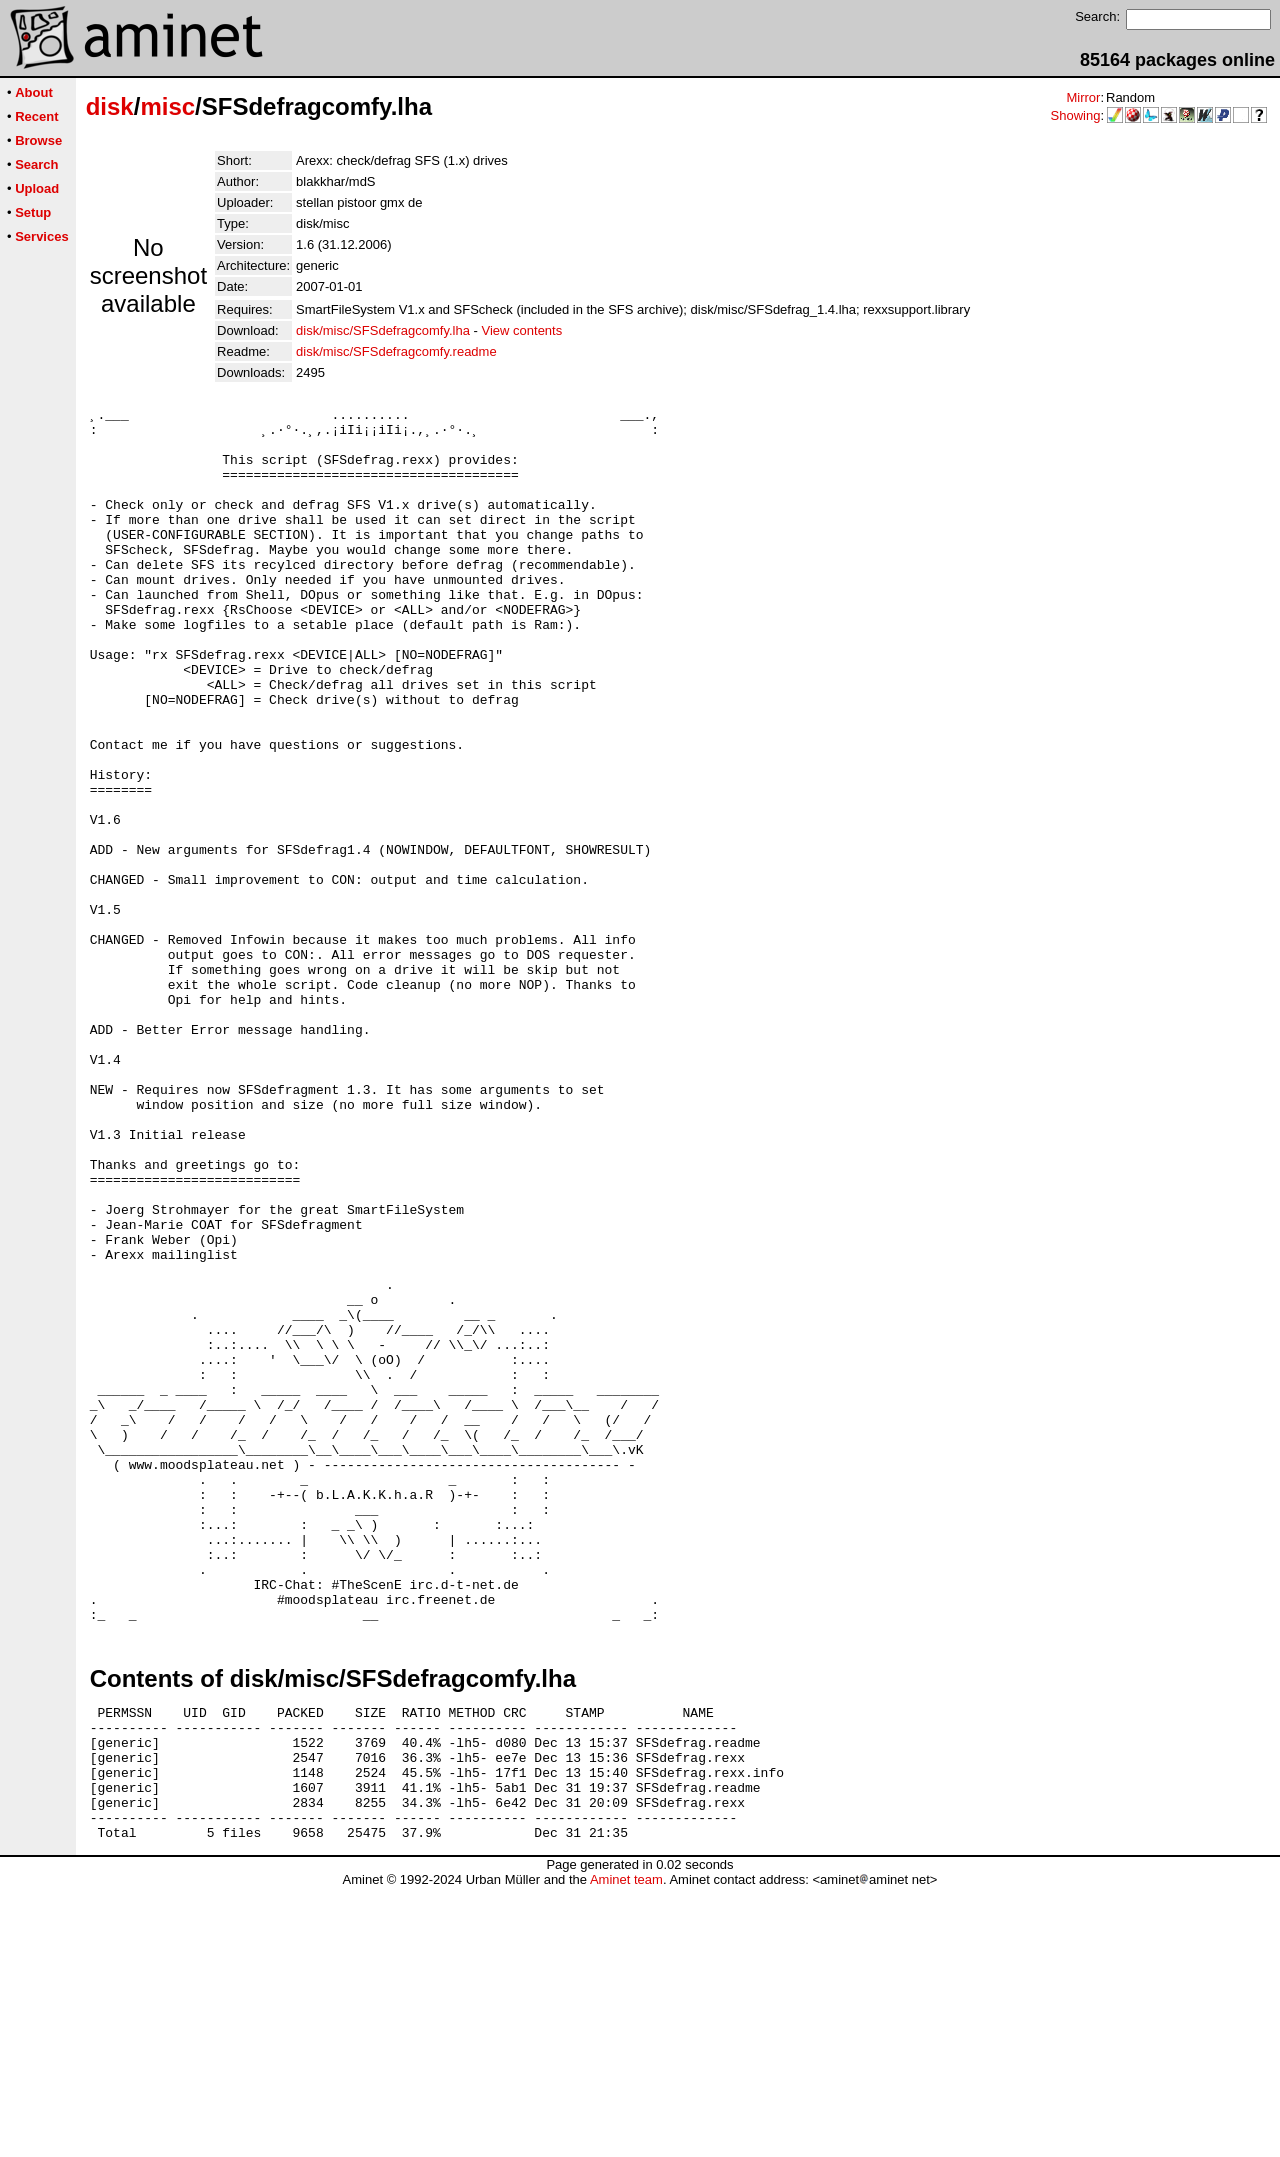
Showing (1076, 115)
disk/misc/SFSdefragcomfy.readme (396, 351)
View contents (522, 330)
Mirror (1083, 97)
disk (110, 106)
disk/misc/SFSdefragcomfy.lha (383, 330)
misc (167, 106)
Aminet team (626, 2149)
